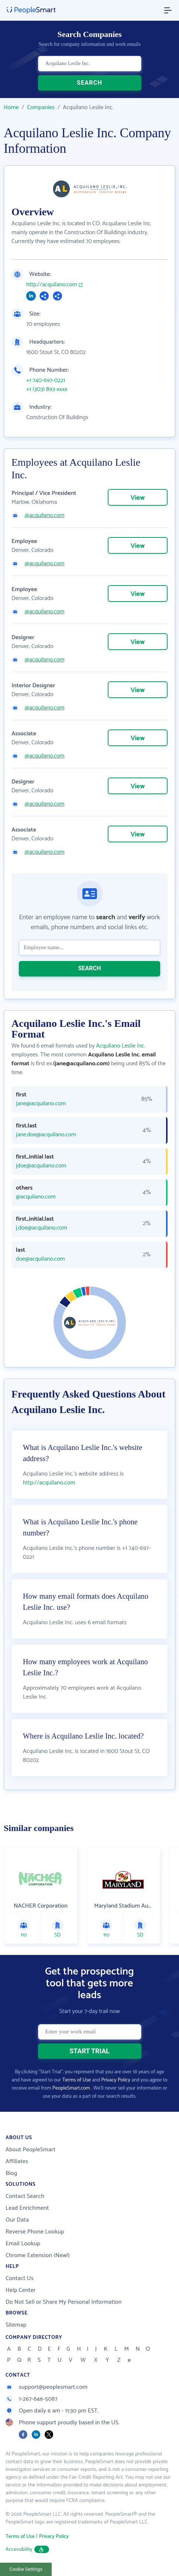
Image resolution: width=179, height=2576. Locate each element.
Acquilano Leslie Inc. (120, 1046)
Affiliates (17, 2162)
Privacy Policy (115, 2080)
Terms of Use (76, 2080)
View (138, 497)
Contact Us (20, 2278)
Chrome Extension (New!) (38, 2255)
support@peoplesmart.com (46, 2387)
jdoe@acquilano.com (41, 1165)
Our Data (17, 2220)
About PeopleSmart (30, 2150)
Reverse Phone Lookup (35, 2232)
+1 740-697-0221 (45, 380)
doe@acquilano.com (40, 1259)
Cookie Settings (26, 2569)
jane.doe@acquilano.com (46, 1134)
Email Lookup (23, 2244)
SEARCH (89, 82)
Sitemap (16, 2325)
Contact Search (25, 2196)
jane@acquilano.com (41, 1103)
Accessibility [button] (27, 2549)
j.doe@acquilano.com (41, 1228)
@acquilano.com (45, 515)
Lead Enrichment (27, 2208)
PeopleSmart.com (71, 2088)
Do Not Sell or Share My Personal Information (64, 2302)
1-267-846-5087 (32, 2399)
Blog (11, 2173)
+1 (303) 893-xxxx (47, 389)
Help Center (21, 2290)
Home (11, 107)
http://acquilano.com (51, 284)
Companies (41, 107)
